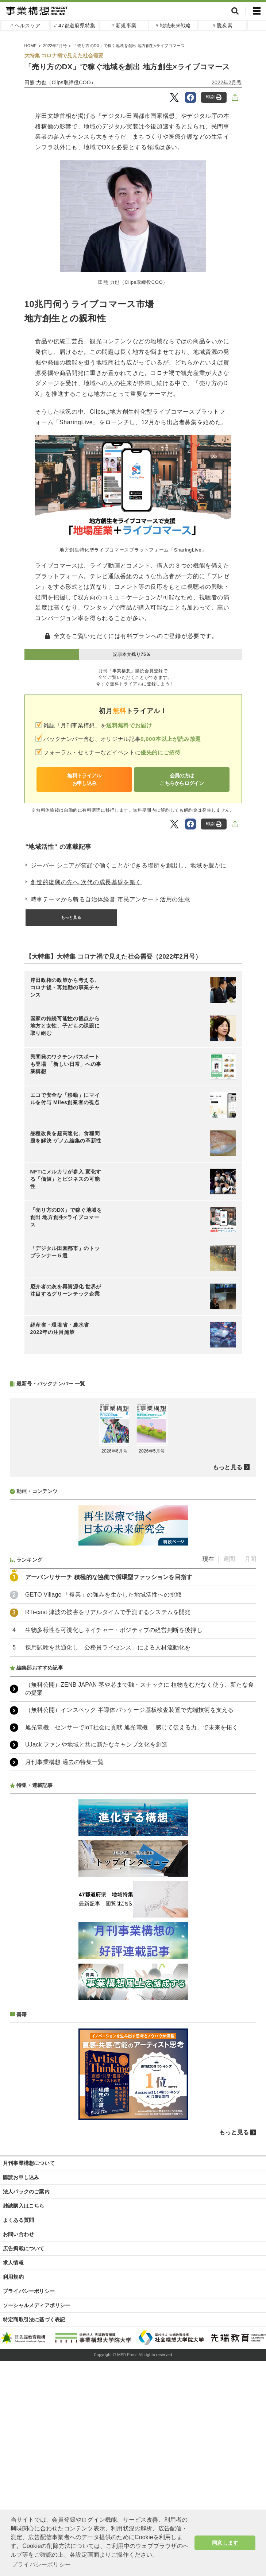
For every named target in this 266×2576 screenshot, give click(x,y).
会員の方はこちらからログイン (182, 779)
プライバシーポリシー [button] (41, 2564)
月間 (250, 1559)
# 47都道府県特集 (74, 25)
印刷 (213, 97)
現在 (208, 1559)
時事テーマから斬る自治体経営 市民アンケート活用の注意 (110, 899)
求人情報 (13, 2263)
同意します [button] (225, 2543)
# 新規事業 (123, 25)
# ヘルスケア (25, 25)
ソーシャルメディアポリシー (36, 2305)
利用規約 (13, 2277)
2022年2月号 (227, 82)
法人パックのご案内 (26, 2191)
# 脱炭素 (222, 25)
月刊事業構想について (29, 2163)
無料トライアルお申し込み (84, 779)
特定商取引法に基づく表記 (34, 2319)
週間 (229, 1559)
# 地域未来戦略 (173, 25)
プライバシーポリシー (29, 2291)
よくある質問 (18, 2220)
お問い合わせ (18, 2234)
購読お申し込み (21, 2177)
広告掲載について (24, 2248)
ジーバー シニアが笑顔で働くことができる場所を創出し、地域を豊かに (129, 865)
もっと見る (71, 917)
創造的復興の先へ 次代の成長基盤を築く (86, 882)
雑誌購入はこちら (24, 2206)
